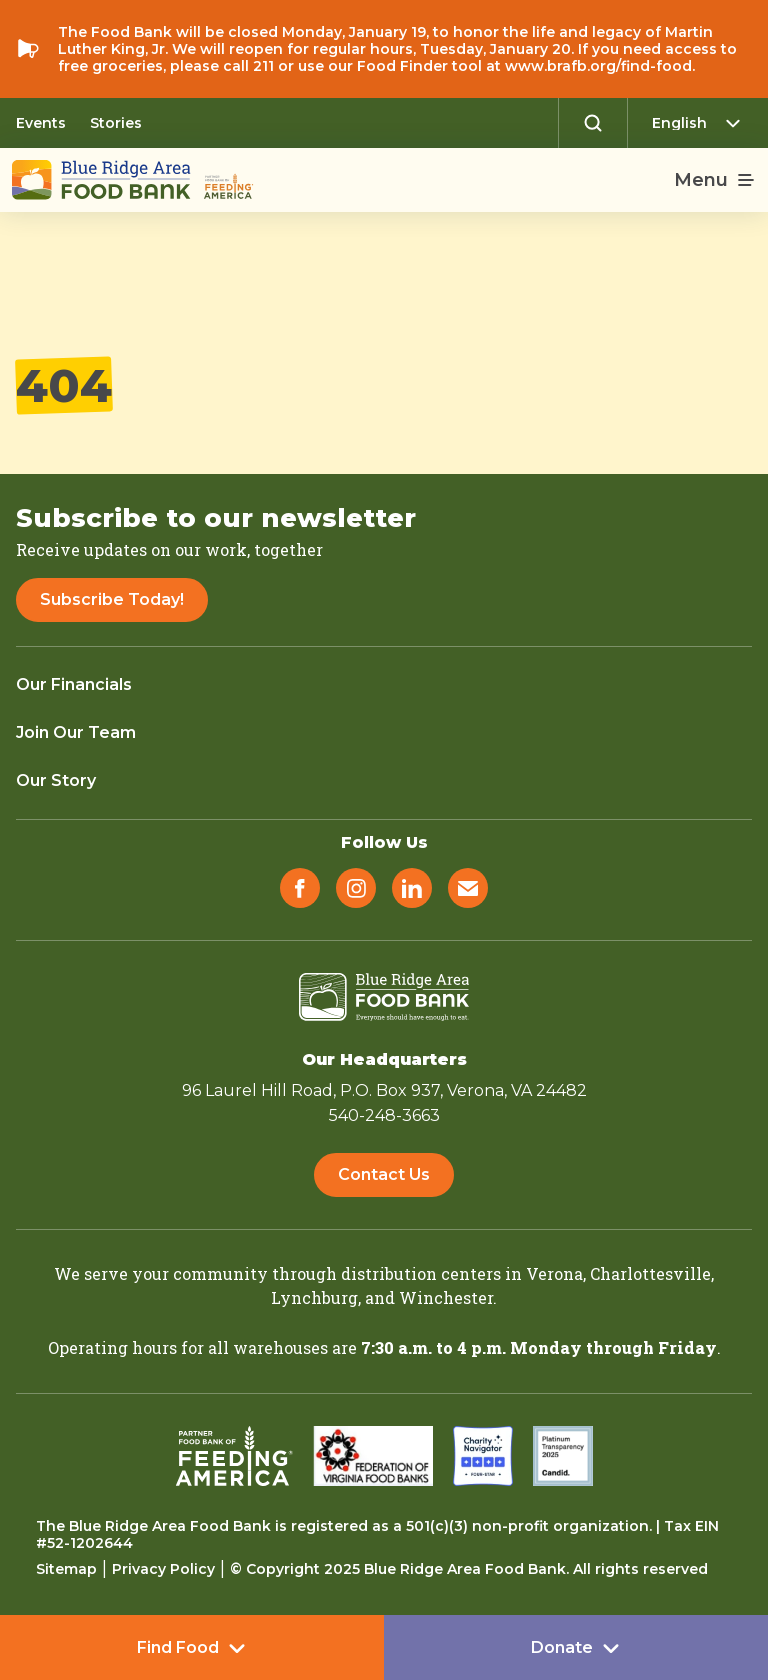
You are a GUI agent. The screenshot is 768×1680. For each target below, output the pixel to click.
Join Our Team (76, 732)
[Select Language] (702, 123)
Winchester (446, 1297)
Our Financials (74, 684)
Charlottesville (650, 1273)
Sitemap (66, 1569)
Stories (116, 123)
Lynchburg (314, 1297)
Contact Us (384, 1174)
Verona (554, 1273)
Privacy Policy (163, 1569)
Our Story (56, 780)
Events (41, 123)
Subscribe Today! (112, 599)
